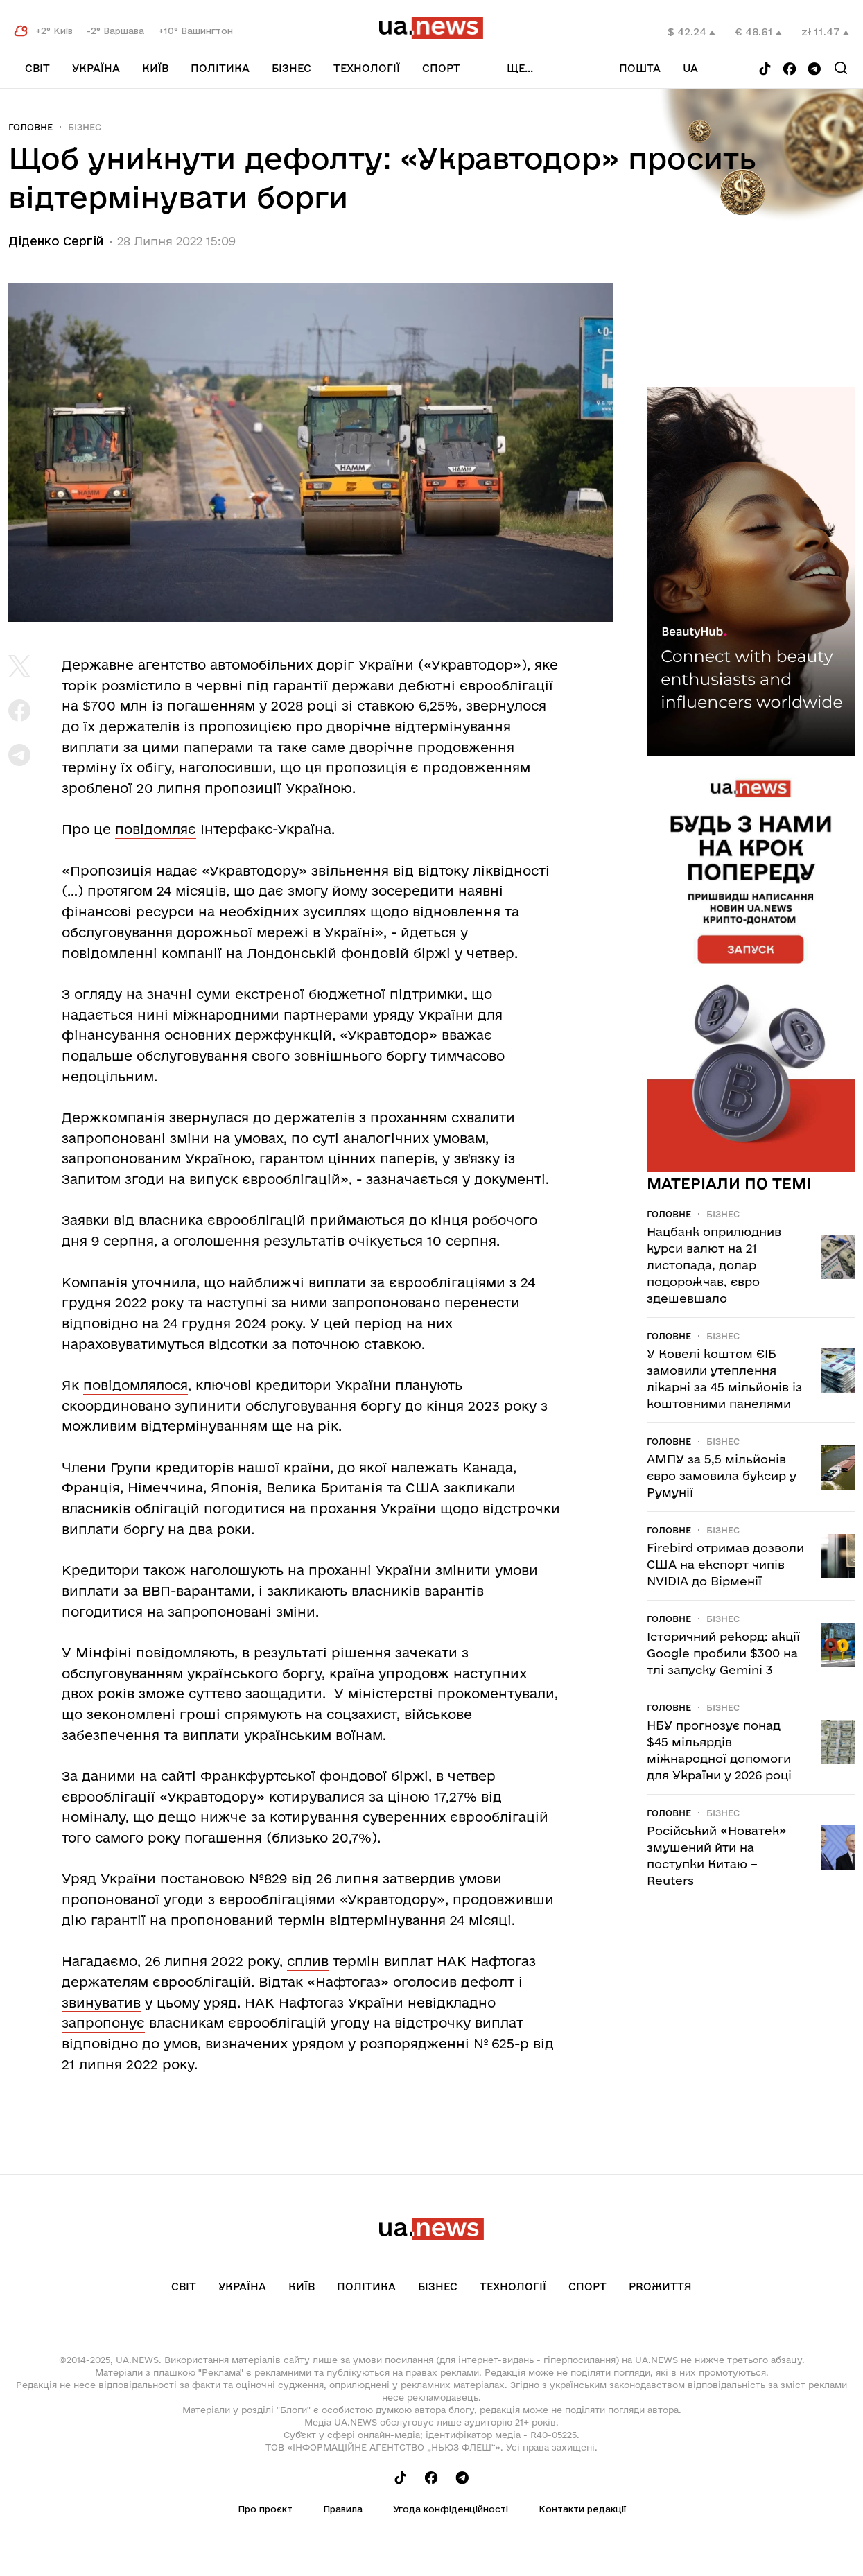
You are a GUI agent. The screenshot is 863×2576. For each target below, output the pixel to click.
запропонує (103, 2022)
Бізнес (291, 68)
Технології (366, 68)
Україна (96, 68)
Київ (155, 68)
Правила (343, 2509)
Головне (30, 127)
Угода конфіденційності (450, 2509)
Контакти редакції (582, 2509)
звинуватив (101, 2002)
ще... (520, 68)
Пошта (640, 68)
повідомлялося (135, 1385)
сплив (308, 1961)
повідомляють (185, 1652)
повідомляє (155, 829)
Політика (220, 68)
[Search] (841, 68)
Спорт (441, 68)
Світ (37, 68)
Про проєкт (265, 2509)
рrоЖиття (660, 2286)
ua (690, 68)
